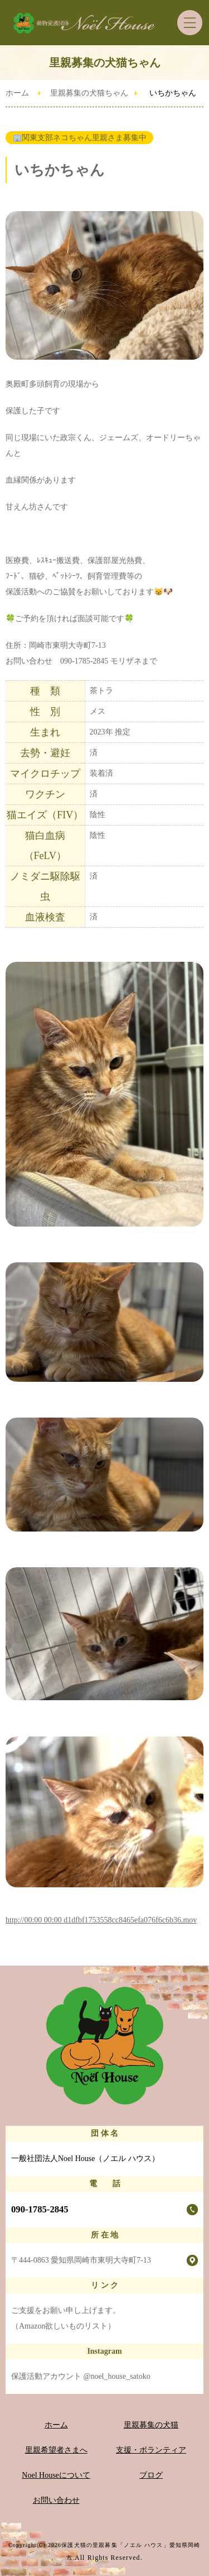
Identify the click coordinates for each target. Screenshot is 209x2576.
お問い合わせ (56, 2500)
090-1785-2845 (40, 2209)
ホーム (17, 93)
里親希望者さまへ (56, 2450)
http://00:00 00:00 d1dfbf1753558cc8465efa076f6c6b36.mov (101, 1920)
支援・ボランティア (151, 2450)
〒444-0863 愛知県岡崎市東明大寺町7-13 (81, 2260)
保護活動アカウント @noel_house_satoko (80, 2376)
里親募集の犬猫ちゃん (89, 93)
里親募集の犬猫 (151, 2425)
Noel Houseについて (56, 2475)
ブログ (151, 2475)
